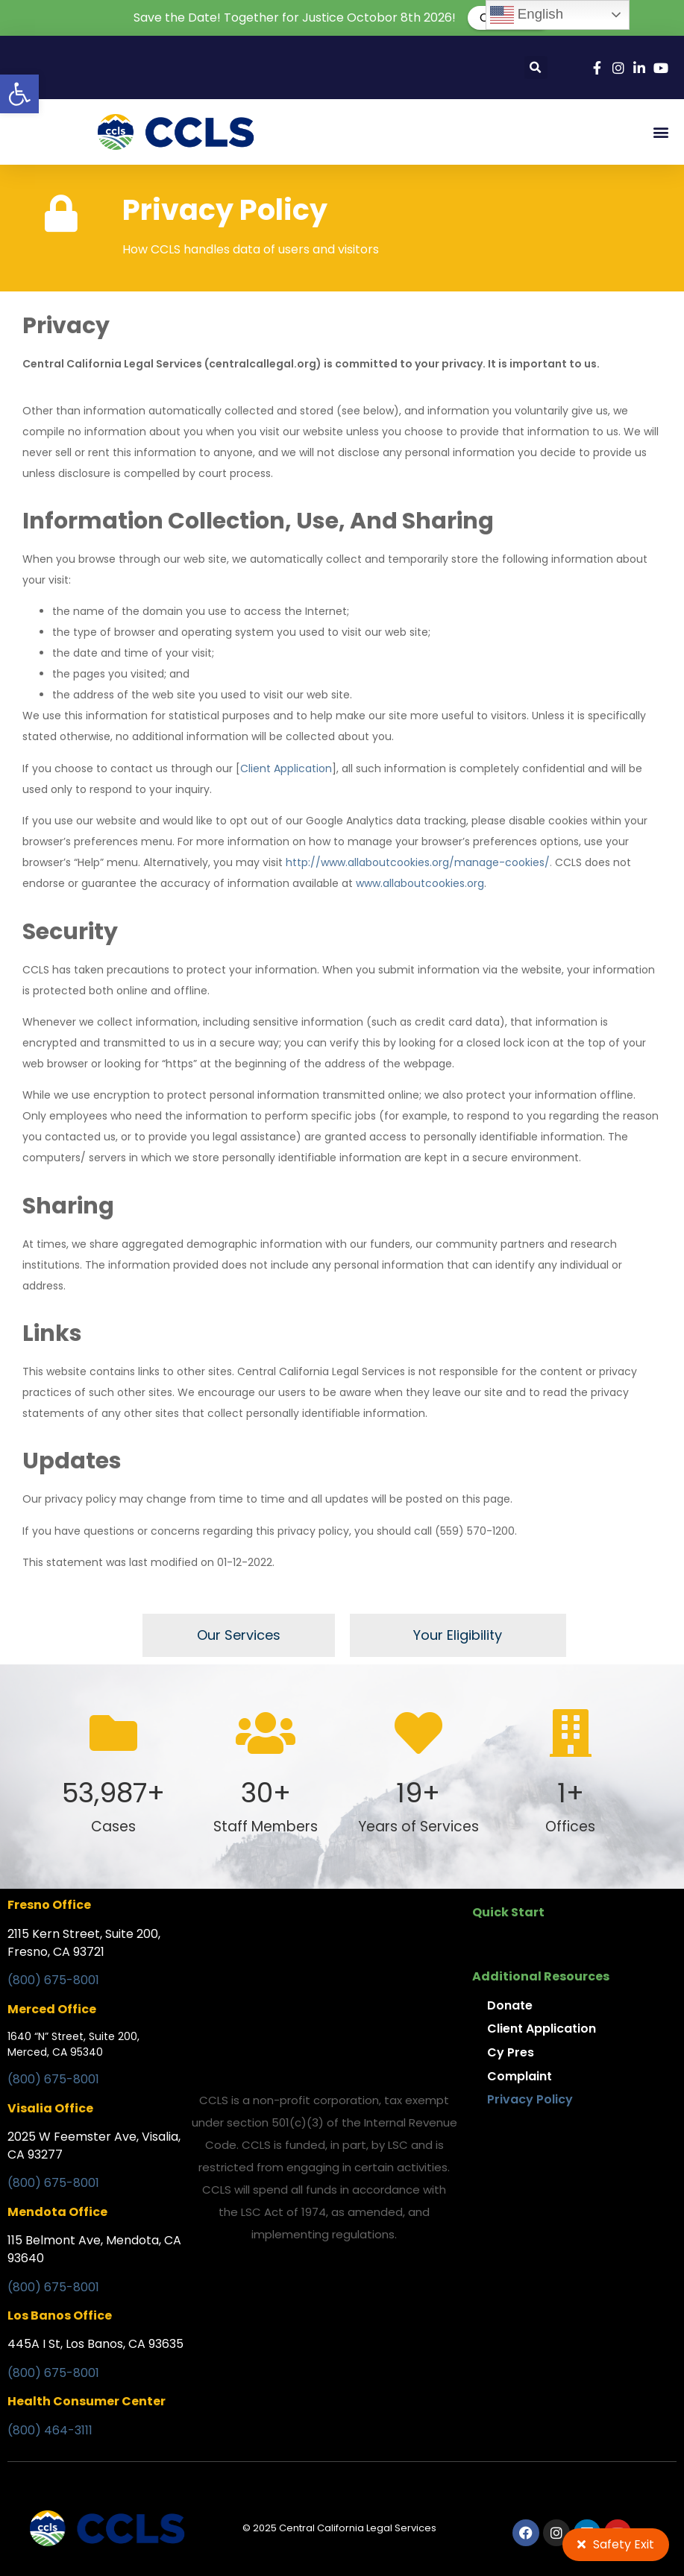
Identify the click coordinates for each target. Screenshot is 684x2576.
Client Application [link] (286, 768)
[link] (19, 94)
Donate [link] (510, 2005)
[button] (535, 67)
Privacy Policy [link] (530, 2099)
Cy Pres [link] (510, 2052)
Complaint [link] (519, 2076)
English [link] (526, 15)
